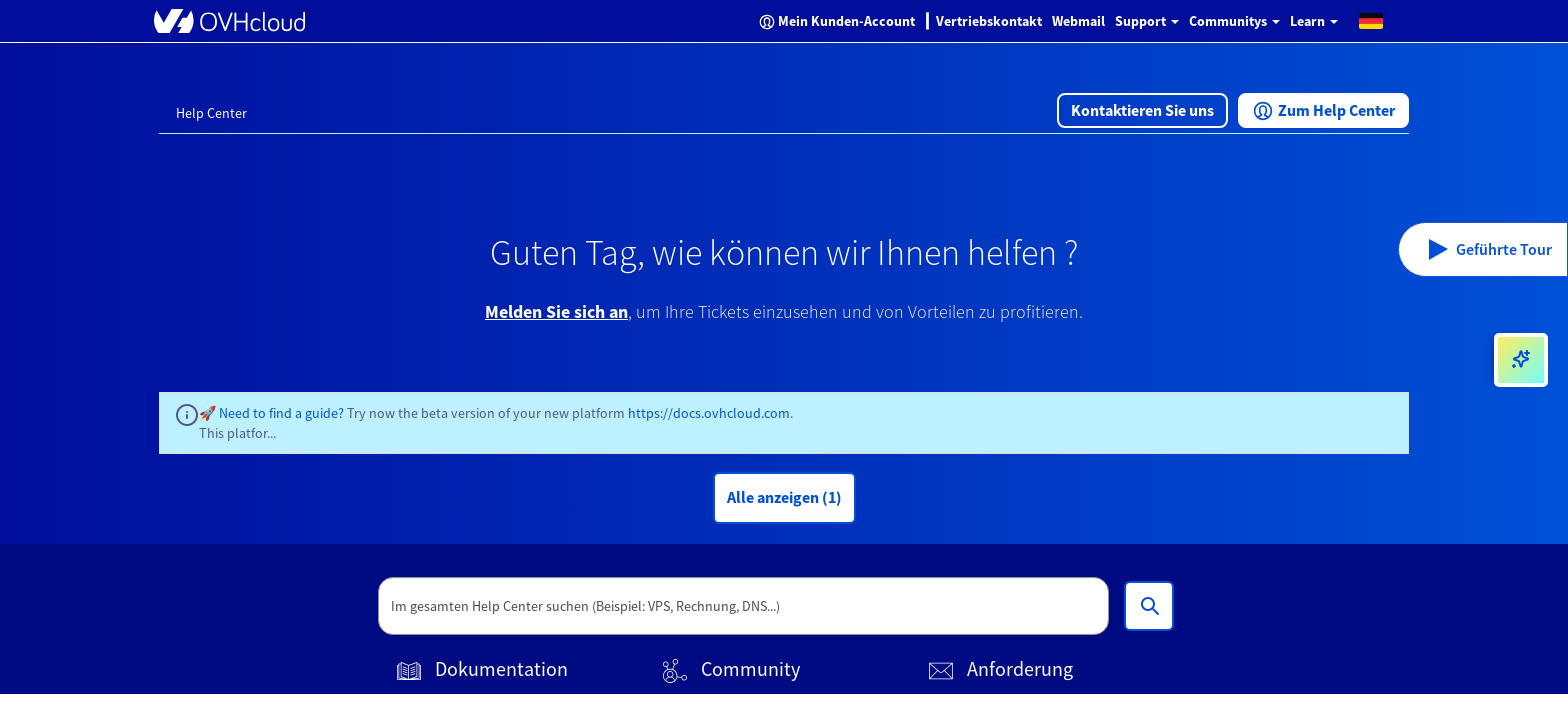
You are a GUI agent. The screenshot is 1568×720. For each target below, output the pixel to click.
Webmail (1078, 21)
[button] (1371, 20)
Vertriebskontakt (989, 21)
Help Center (211, 113)
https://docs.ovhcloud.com (709, 413)
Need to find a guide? (283, 413)
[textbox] (744, 606)
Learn (1314, 21)
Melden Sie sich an (556, 311)
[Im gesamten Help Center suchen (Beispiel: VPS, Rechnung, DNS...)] (1149, 606)
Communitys (1234, 21)
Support (1147, 21)
